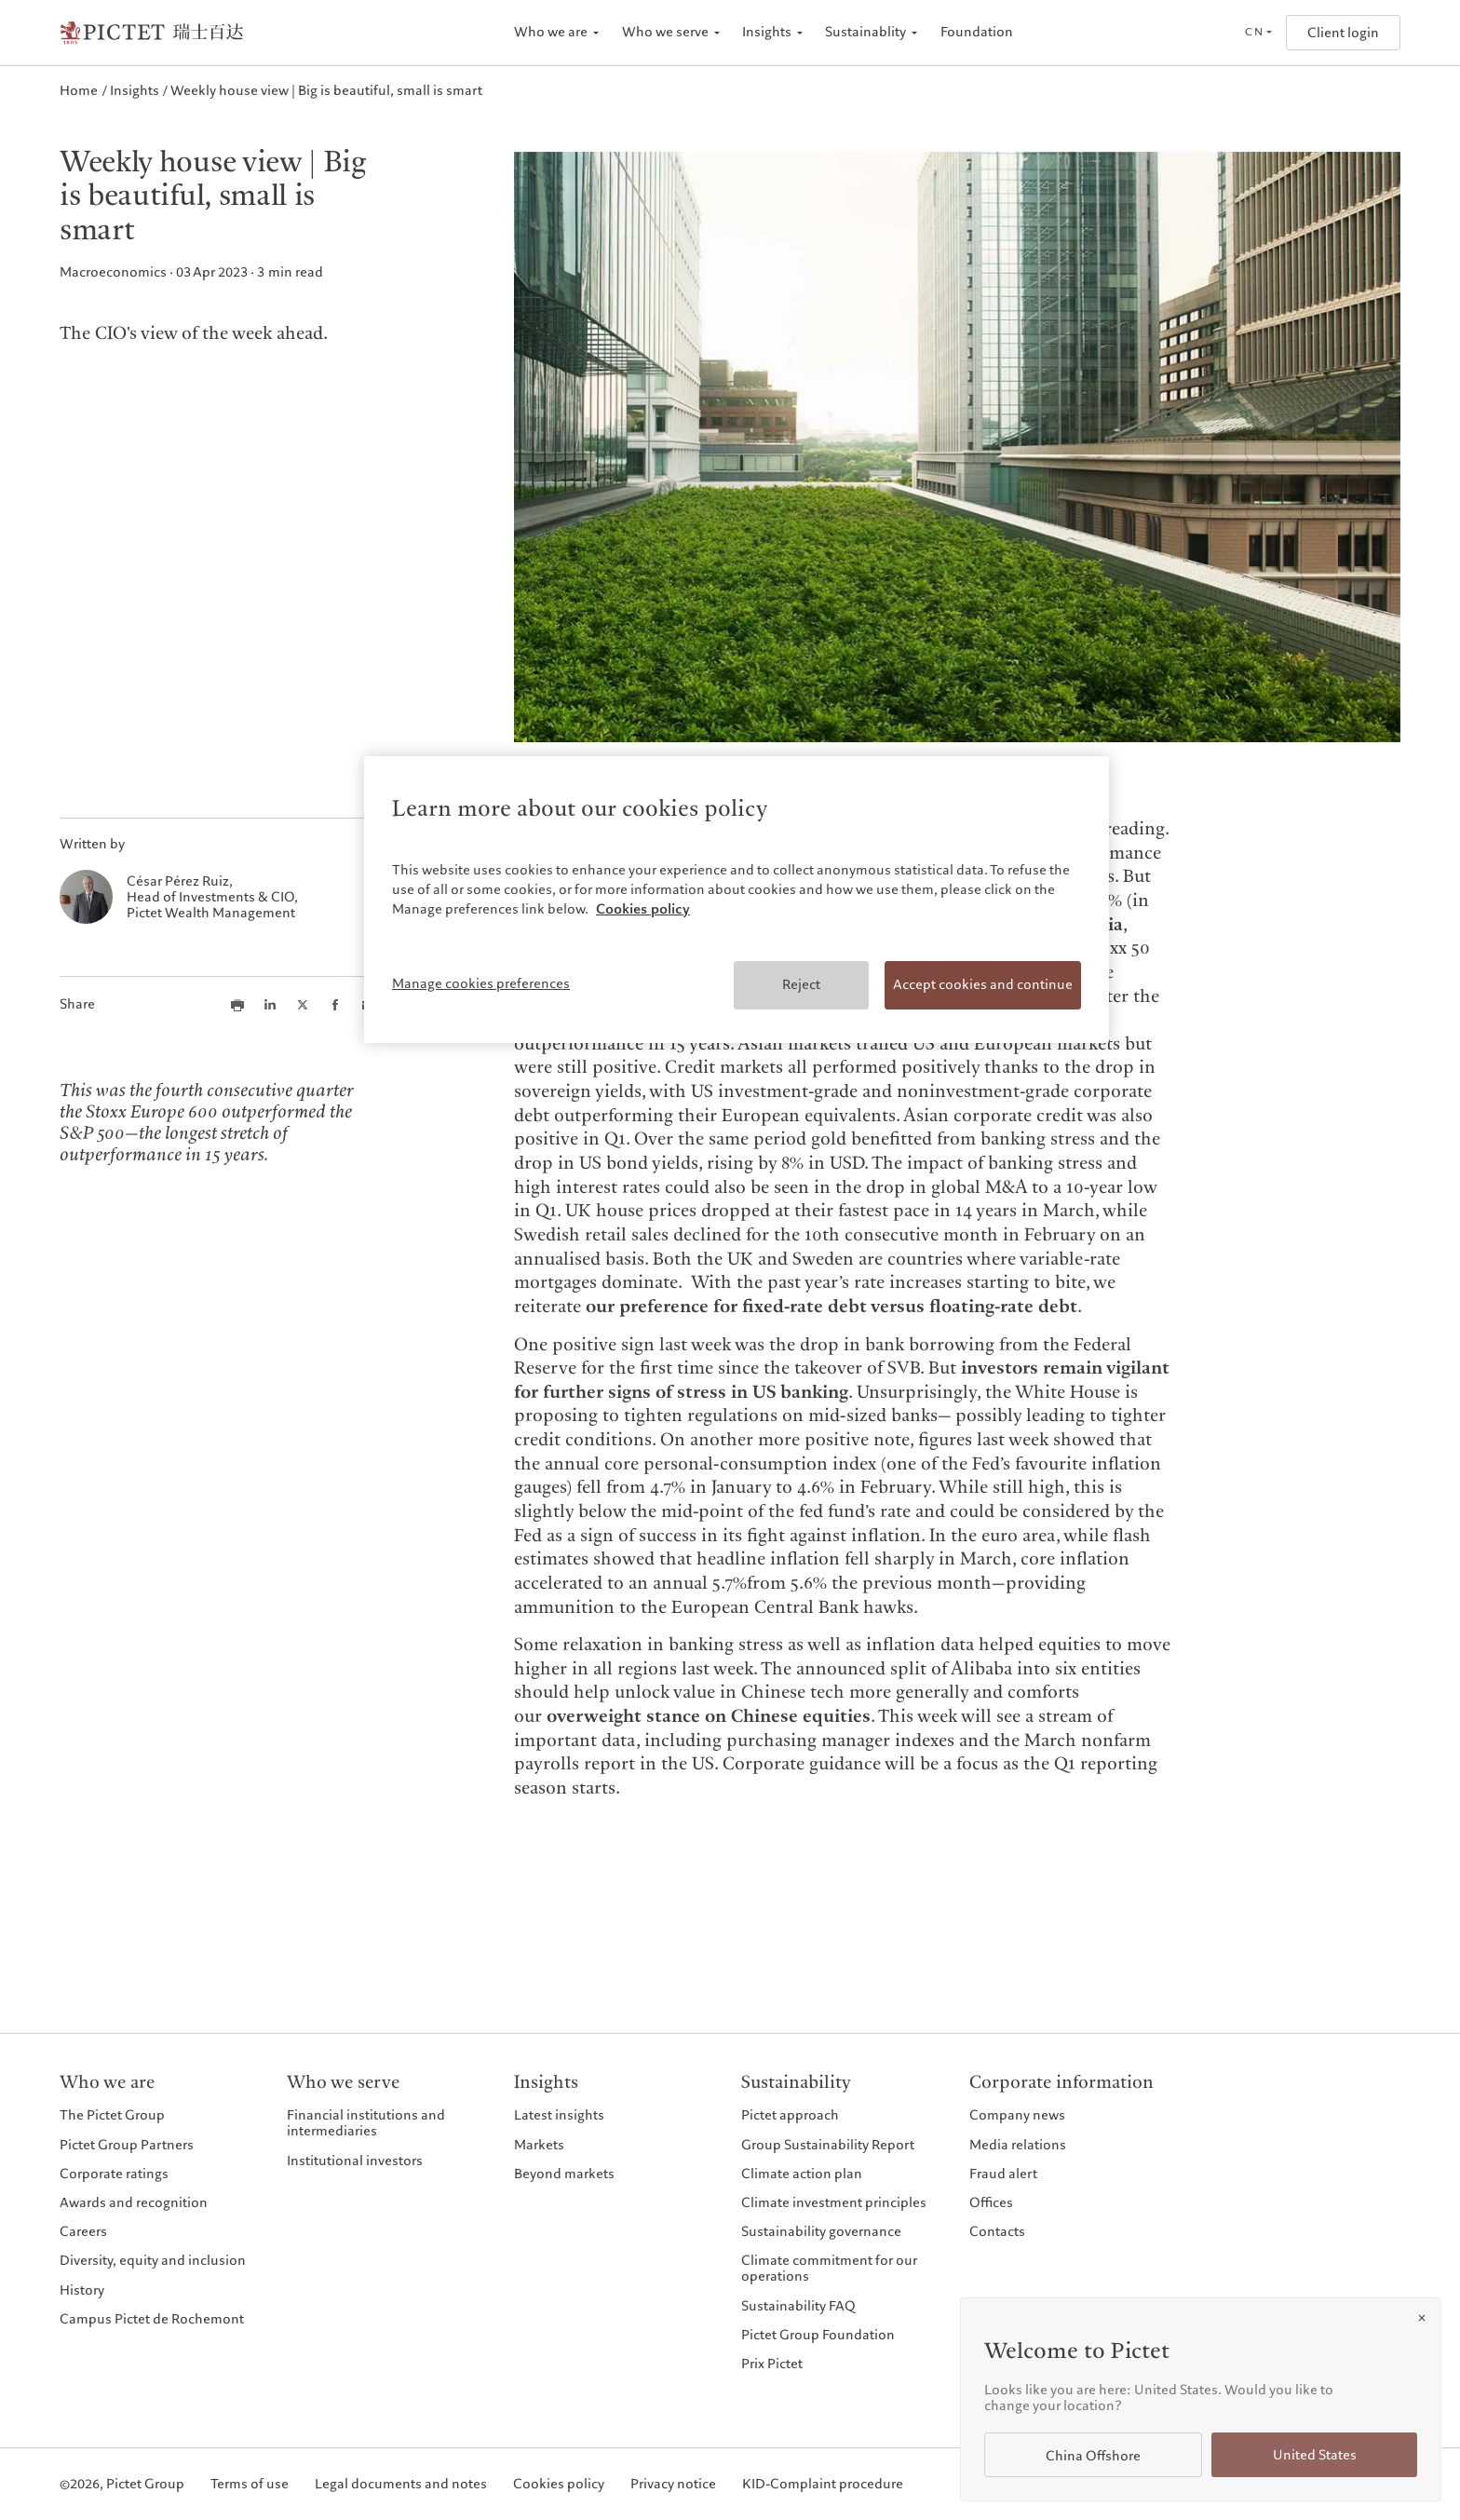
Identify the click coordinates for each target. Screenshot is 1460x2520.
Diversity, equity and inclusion (153, 2260)
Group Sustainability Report (827, 2144)
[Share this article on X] (302, 1005)
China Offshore (1093, 2456)
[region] (736, 899)
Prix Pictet (772, 2363)
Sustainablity (865, 32)
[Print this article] (237, 1005)
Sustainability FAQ (798, 2305)
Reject (801, 984)
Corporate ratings (114, 2173)
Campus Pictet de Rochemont (152, 2318)
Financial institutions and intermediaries (366, 2123)
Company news (1017, 2115)
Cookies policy (558, 2484)
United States (1315, 2455)
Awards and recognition (134, 2202)
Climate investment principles (833, 2202)
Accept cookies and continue (983, 984)
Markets (539, 2144)
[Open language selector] (1258, 32)
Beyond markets (564, 2173)
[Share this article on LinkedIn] (270, 1005)
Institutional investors (355, 2160)
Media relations (1017, 2144)
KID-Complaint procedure (822, 2484)
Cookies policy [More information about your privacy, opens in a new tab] (643, 909)
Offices (991, 2202)
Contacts (997, 2231)
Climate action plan (801, 2173)
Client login (1343, 33)
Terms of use (249, 2484)
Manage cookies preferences (481, 983)
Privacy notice (673, 2484)
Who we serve (665, 32)
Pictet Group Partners (127, 2144)
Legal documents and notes (401, 2484)
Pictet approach (790, 2115)
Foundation (976, 32)
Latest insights (559, 2115)
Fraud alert (1003, 2173)
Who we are (551, 32)
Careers (83, 2231)
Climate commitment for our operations (829, 2268)
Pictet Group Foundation (818, 2334)
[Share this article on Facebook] (335, 1005)
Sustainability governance (821, 2231)
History (82, 2290)
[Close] (1421, 2317)
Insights (766, 32)
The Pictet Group (112, 2115)
